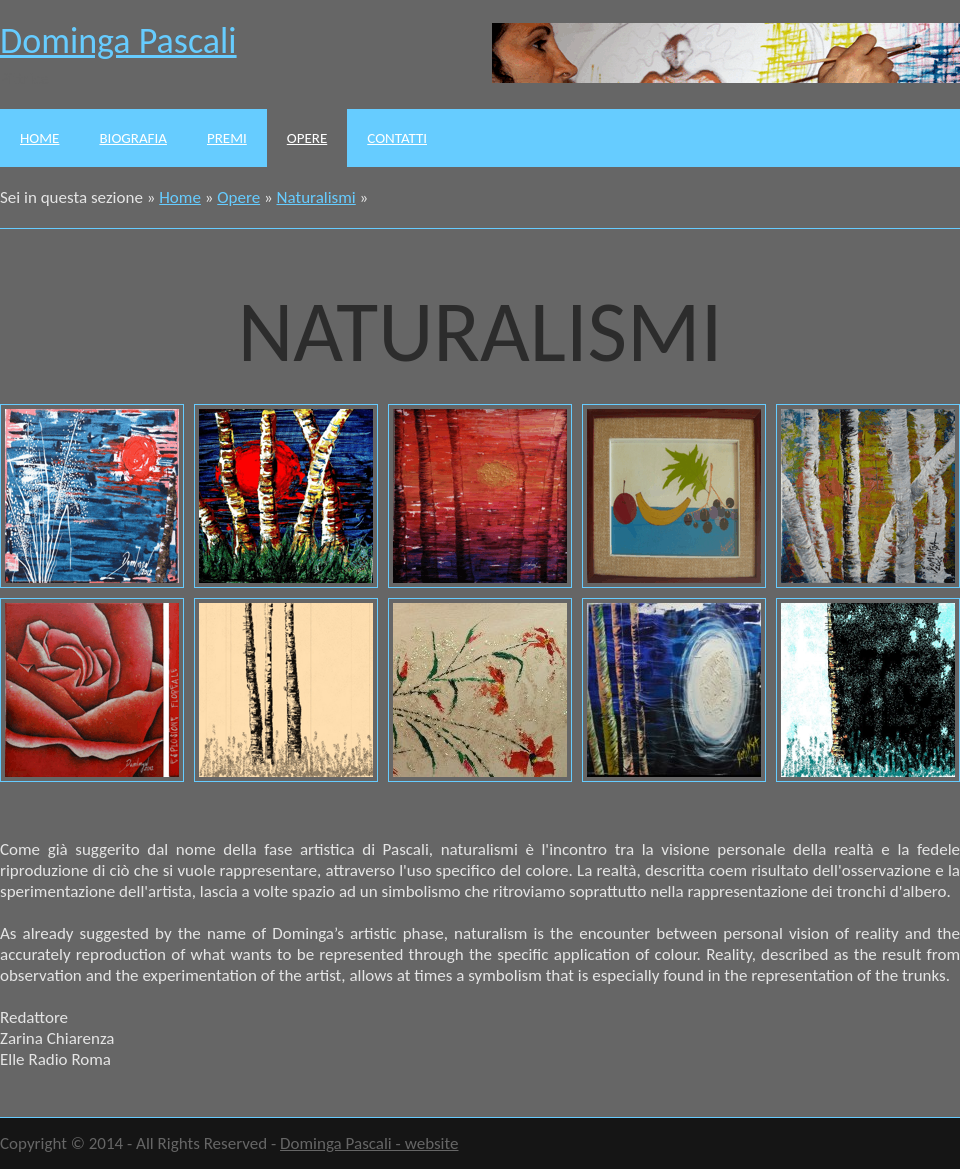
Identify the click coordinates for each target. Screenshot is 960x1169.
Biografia (133, 138)
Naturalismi (316, 197)
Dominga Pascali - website (369, 1143)
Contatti (397, 138)
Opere (307, 138)
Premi (227, 138)
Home (39, 138)
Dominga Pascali (118, 41)
